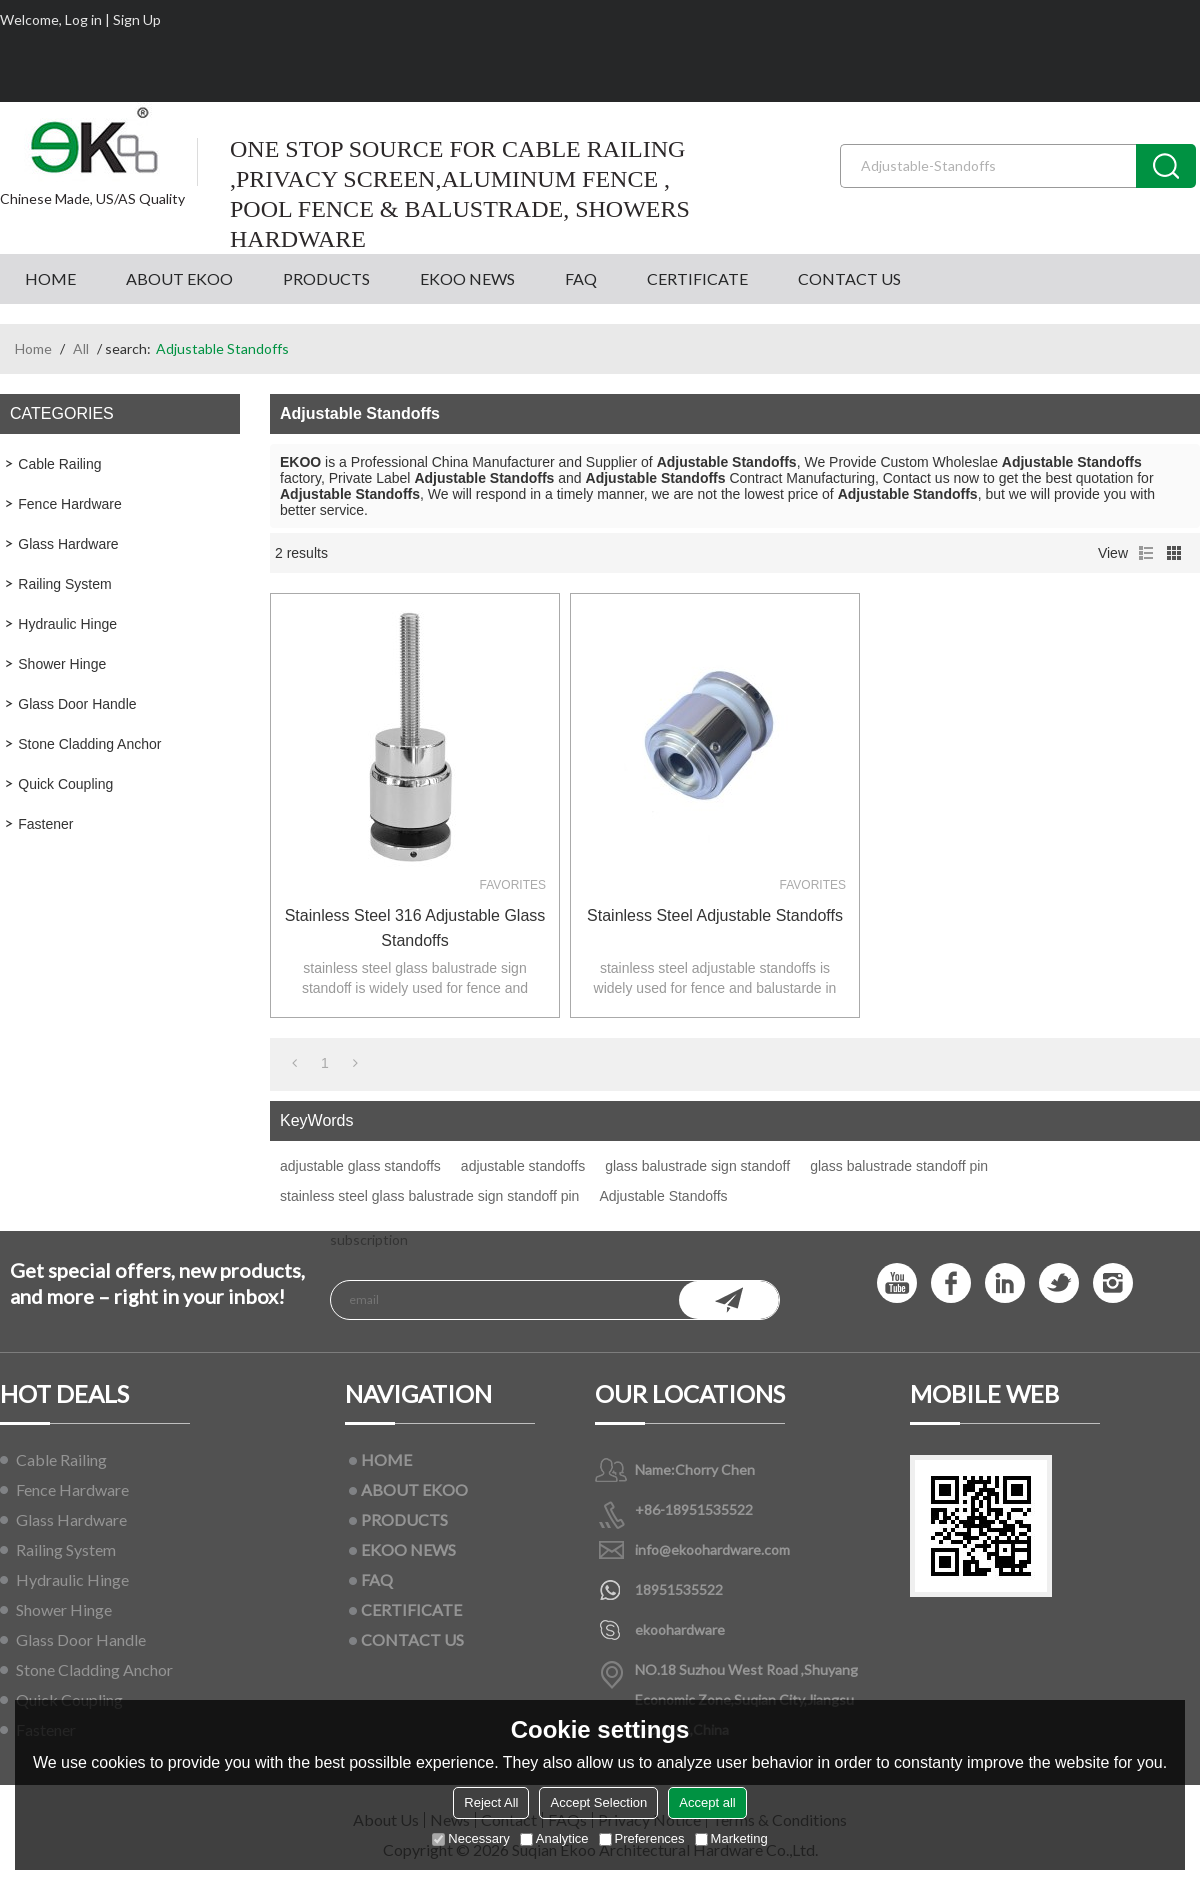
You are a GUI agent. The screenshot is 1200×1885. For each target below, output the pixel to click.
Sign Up (137, 19)
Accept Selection (598, 1802)
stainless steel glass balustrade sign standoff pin (429, 1196)
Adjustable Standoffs (663, 1196)
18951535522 (679, 1589)
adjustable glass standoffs (360, 1166)
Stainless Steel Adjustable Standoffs (715, 915)
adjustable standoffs (523, 1166)
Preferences (642, 1838)
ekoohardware (680, 1629)
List (1146, 553)
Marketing (731, 1838)
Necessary (470, 1838)
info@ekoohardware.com (712, 1549)
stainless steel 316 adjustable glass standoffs (415, 928)
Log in (83, 19)
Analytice (554, 1838)
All (81, 348)
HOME (50, 278)
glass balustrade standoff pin (899, 1166)
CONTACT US (849, 278)
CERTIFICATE (697, 278)
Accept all (707, 1802)
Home (33, 348)
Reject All (491, 1802)
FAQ (581, 278)
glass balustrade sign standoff (697, 1166)
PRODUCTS (326, 278)
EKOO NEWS (467, 278)
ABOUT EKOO (179, 278)
